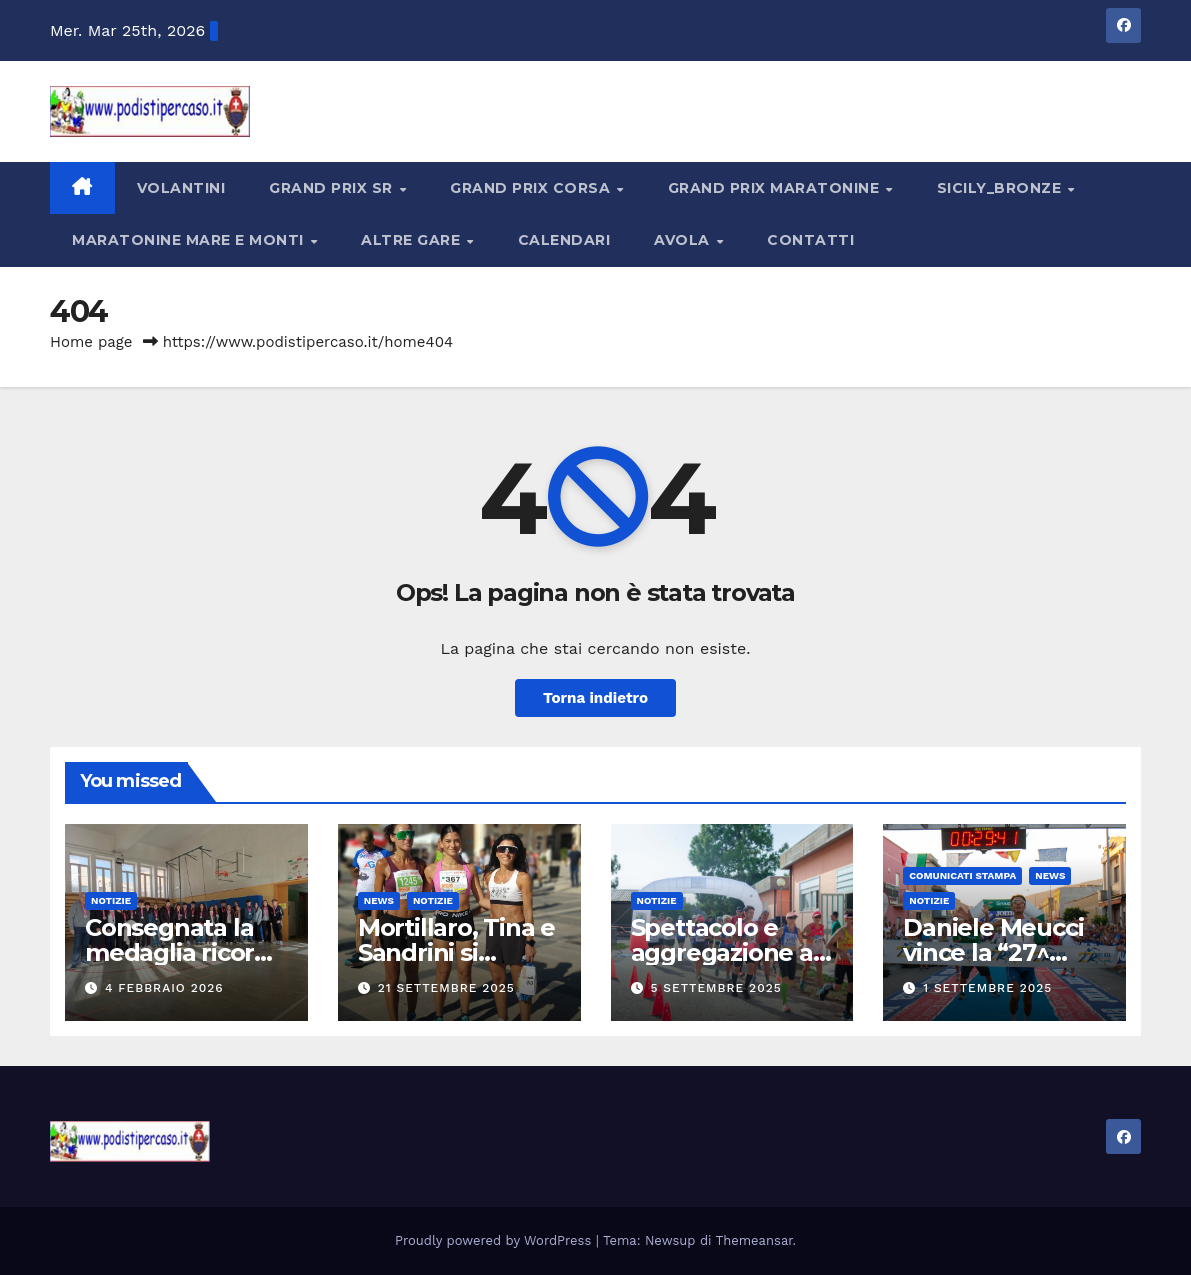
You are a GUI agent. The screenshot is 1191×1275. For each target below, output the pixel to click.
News (379, 900)
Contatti (810, 240)
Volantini (181, 188)
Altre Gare (413, 240)
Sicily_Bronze (1001, 188)
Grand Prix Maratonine (776, 188)
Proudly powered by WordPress (495, 1240)
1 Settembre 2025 (987, 988)
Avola (684, 240)
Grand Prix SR (333, 188)
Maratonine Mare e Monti (190, 240)
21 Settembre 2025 (446, 988)
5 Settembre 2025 (715, 988)
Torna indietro (595, 698)
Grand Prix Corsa (532, 188)
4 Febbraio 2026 (164, 988)
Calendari (564, 240)
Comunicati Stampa (962, 875)
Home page (91, 342)
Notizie (111, 900)
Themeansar (754, 1240)
